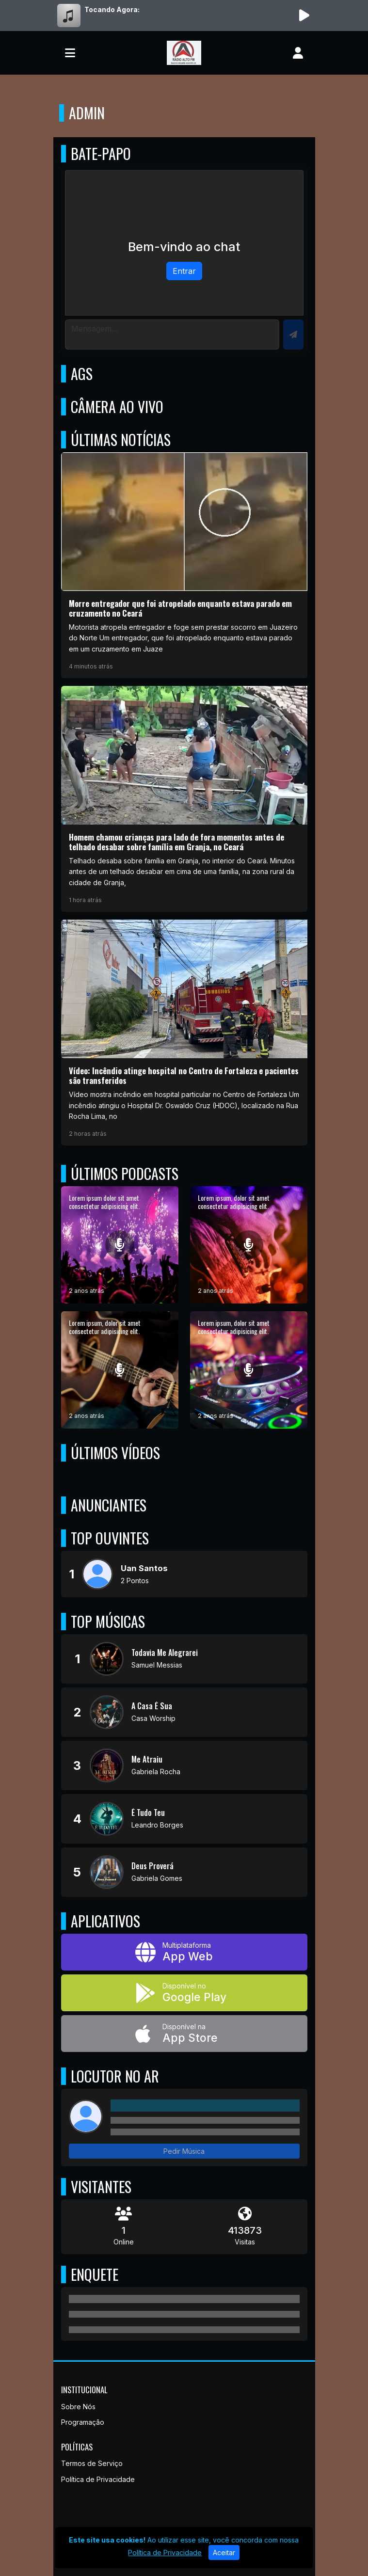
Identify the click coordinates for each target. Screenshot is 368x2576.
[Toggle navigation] (70, 53)
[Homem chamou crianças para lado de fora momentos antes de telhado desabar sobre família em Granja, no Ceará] (184, 799)
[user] (298, 53)
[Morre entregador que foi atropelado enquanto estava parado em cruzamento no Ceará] (184, 565)
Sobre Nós (78, 2406)
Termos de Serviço (92, 2463)
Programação (82, 2422)
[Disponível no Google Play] (184, 1992)
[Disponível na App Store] (184, 2033)
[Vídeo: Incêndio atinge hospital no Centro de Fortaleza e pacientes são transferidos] (184, 1032)
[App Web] (184, 1952)
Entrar (184, 271)
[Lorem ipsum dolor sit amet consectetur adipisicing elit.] (119, 1245)
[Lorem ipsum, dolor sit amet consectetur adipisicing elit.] (248, 1245)
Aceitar (224, 2552)
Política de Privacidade (98, 2479)
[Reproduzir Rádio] (304, 15)
